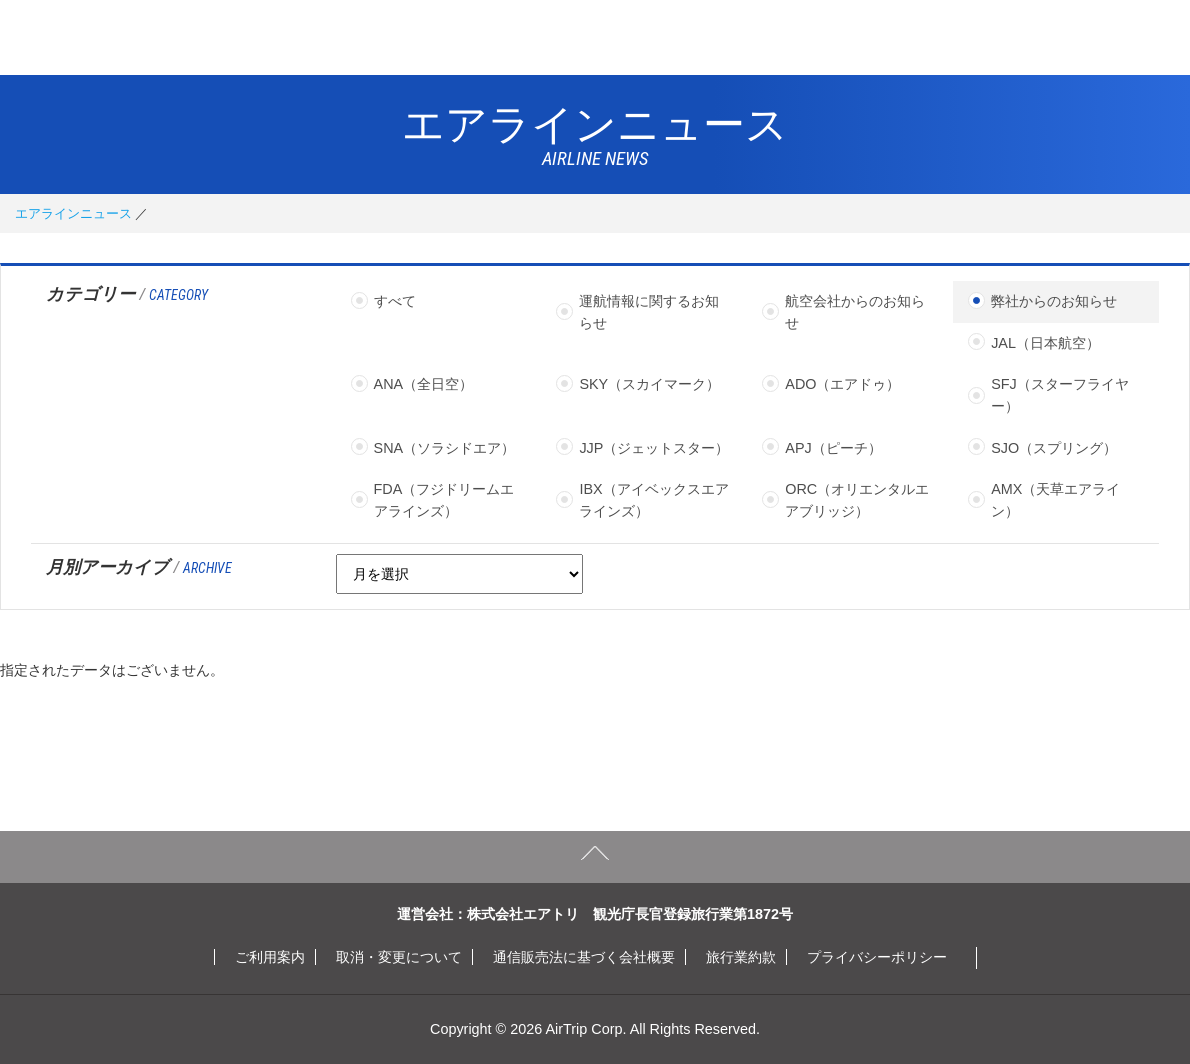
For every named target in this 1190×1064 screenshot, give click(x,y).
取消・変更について (399, 957)
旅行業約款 (741, 957)
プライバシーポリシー (877, 957)
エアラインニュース (73, 213)
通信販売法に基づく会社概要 (584, 957)
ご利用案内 (270, 957)
